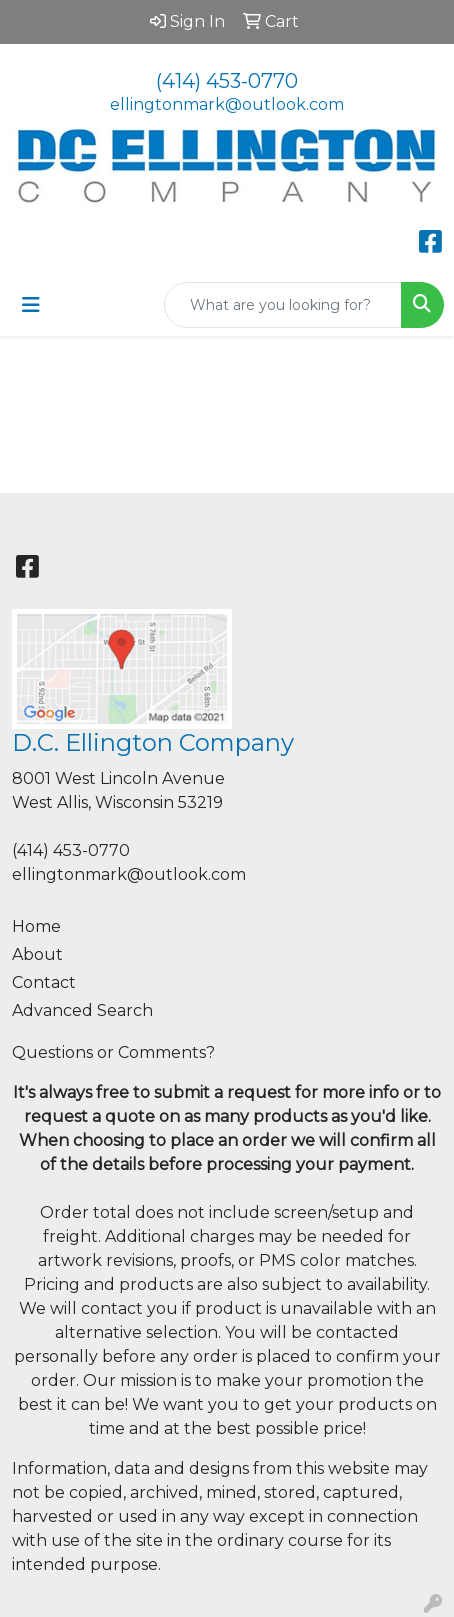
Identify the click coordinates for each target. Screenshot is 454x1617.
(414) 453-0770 (227, 81)
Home (36, 926)
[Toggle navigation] (31, 305)
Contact (44, 982)
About (37, 954)
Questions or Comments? (113, 1052)
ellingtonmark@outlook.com (227, 104)
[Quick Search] (283, 305)
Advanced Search (82, 1010)
